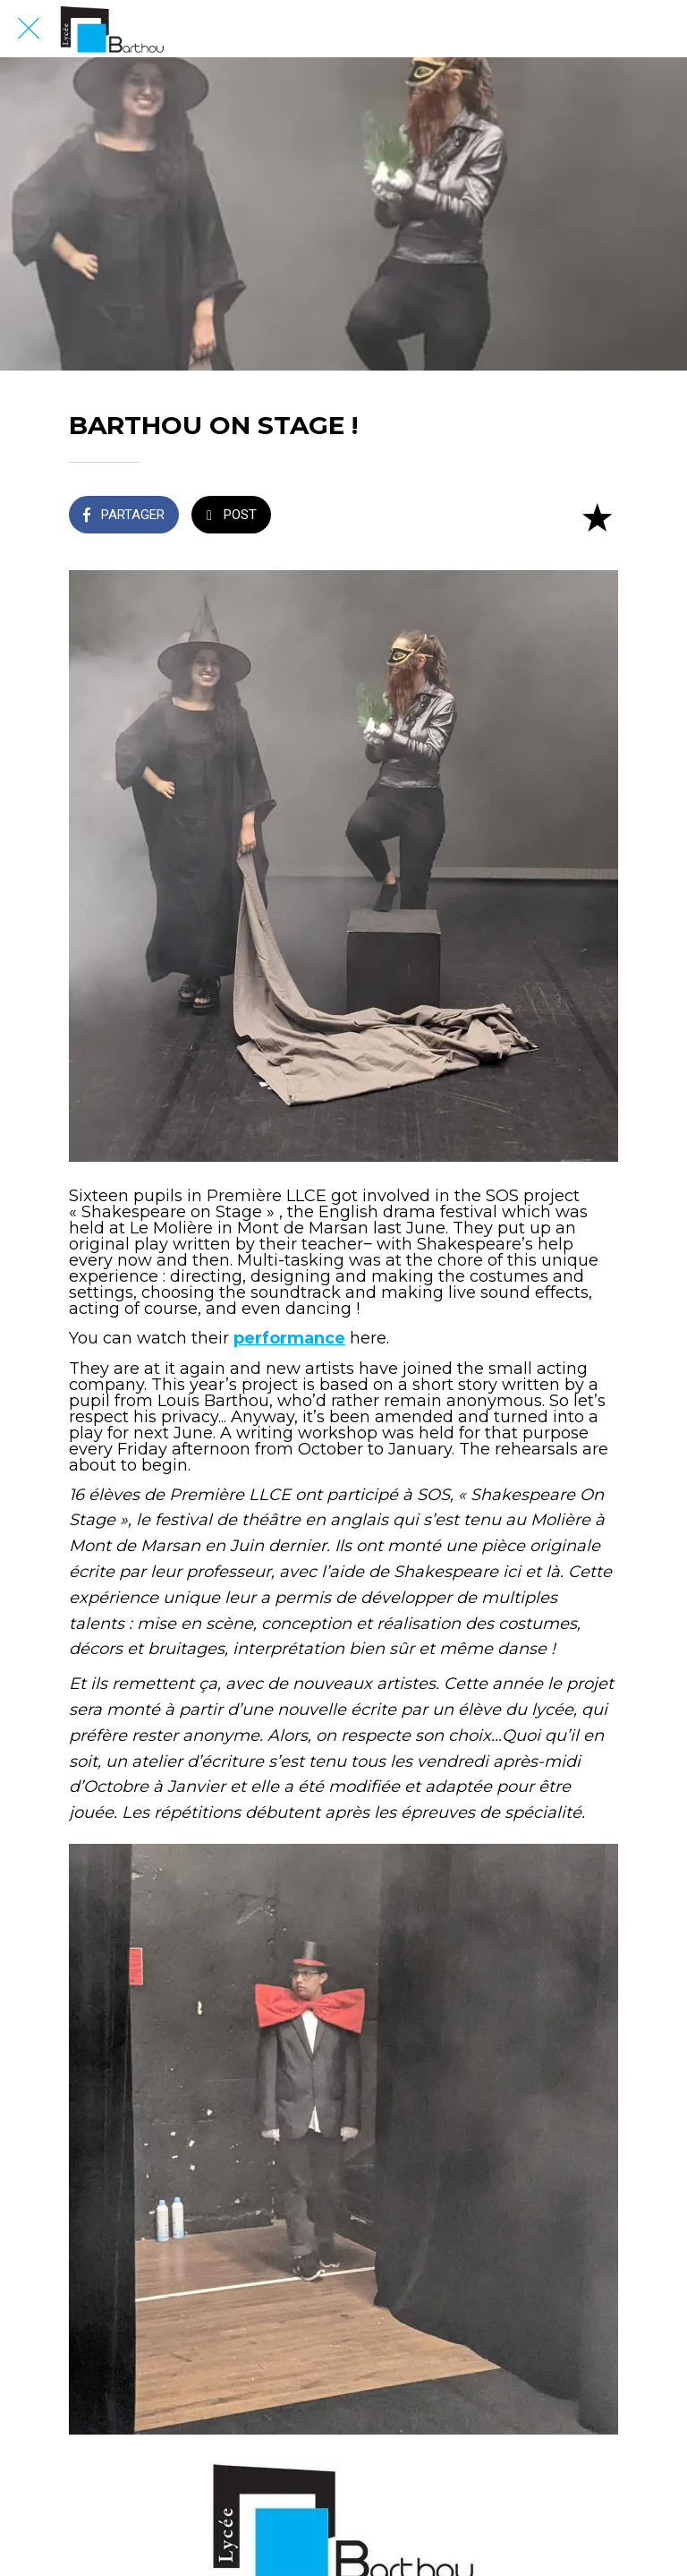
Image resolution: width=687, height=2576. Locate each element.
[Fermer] (28, 28)
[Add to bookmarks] (596, 516)
